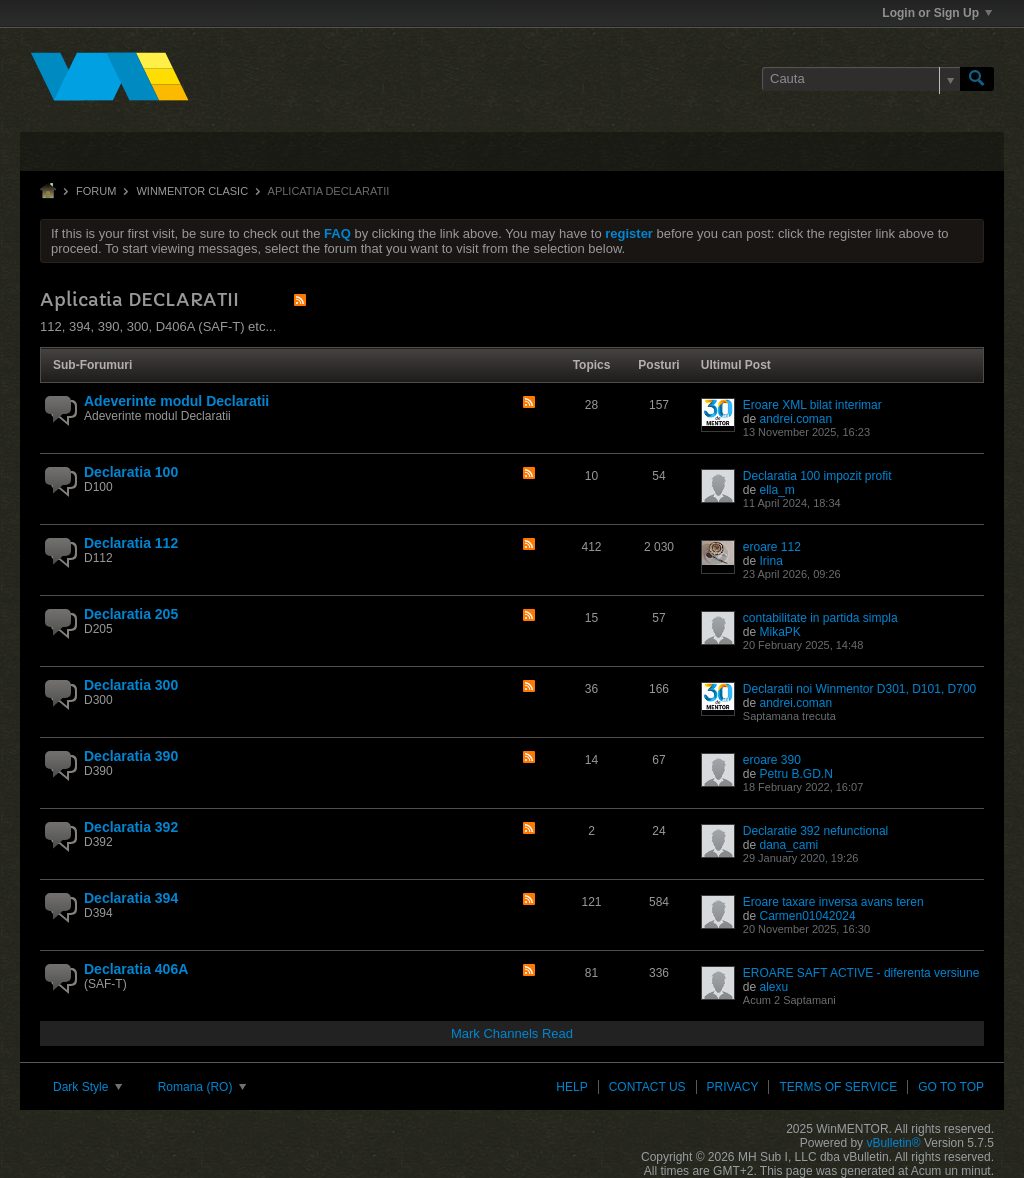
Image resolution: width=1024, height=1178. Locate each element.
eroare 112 (772, 547)
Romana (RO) (202, 1087)
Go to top (951, 1087)
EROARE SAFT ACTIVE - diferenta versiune (861, 973)
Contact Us (647, 1087)
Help (571, 1087)
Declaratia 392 (131, 827)
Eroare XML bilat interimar (812, 405)
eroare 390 (772, 760)
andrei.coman (795, 419)
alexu (773, 987)
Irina (770, 561)
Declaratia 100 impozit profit (817, 476)
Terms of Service (838, 1087)
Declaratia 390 (131, 756)
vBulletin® (893, 1143)
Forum (96, 191)
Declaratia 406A (136, 969)
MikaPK (779, 632)
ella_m (776, 490)
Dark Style (87, 1087)
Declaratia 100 (131, 472)
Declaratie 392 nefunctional (815, 831)
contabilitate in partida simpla (820, 618)
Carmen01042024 (807, 916)
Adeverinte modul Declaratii (176, 401)
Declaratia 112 (131, 543)
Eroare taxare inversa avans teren (833, 902)
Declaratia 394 (131, 898)
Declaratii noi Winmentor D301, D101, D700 (859, 689)
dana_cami (788, 845)
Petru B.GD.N (795, 774)
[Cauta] (861, 79)
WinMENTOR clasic (192, 191)
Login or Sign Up (937, 13)
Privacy (733, 1087)
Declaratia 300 (131, 685)
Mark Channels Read (512, 1033)
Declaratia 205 (131, 614)
